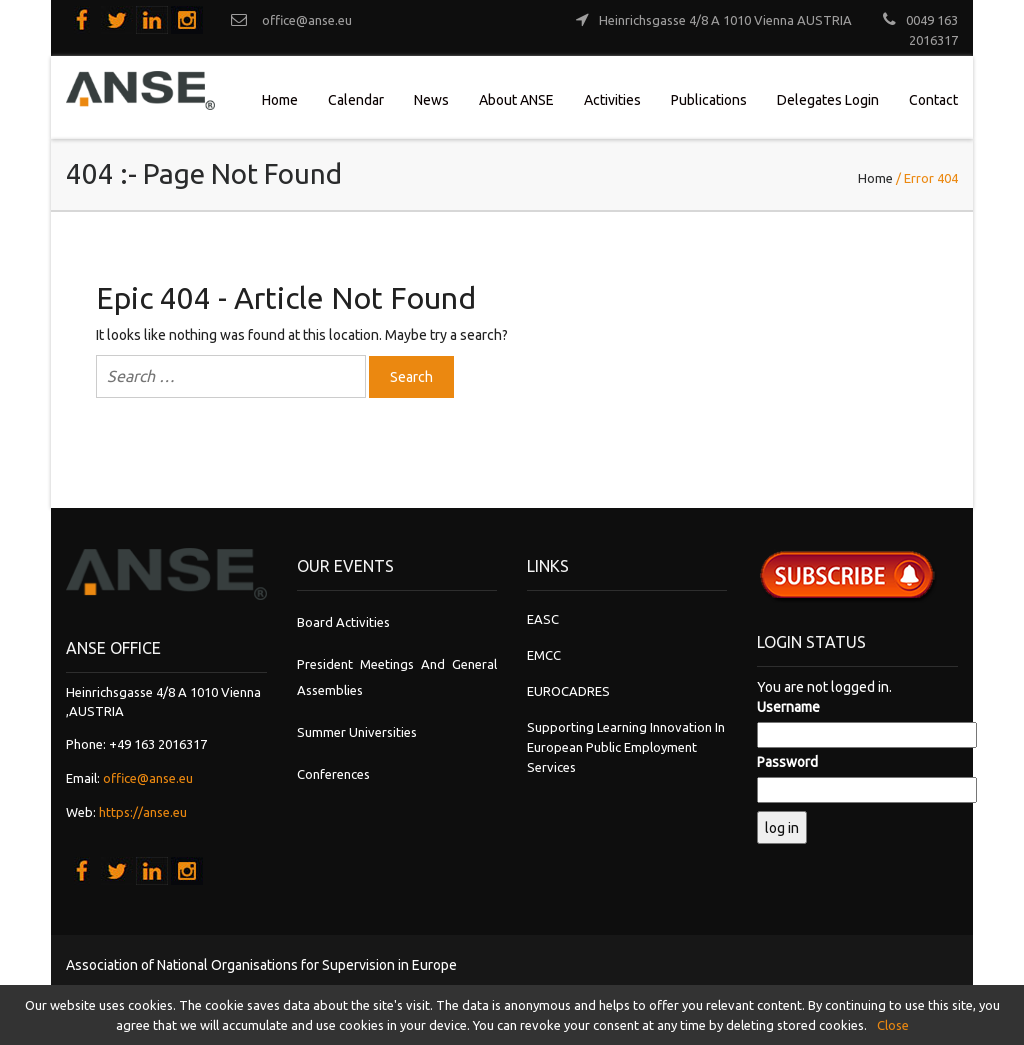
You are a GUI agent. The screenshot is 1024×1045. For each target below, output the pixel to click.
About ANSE (516, 100)
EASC (543, 619)
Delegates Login (828, 100)
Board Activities (343, 622)
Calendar (356, 100)
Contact (933, 100)
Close (893, 1025)
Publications (709, 100)
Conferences (333, 774)
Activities (612, 100)
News (431, 100)
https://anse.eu (143, 812)
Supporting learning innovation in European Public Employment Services (626, 747)
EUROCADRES (568, 691)
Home (280, 100)
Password (787, 762)
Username (788, 707)
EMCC (544, 655)
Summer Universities (357, 732)
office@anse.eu (148, 778)
